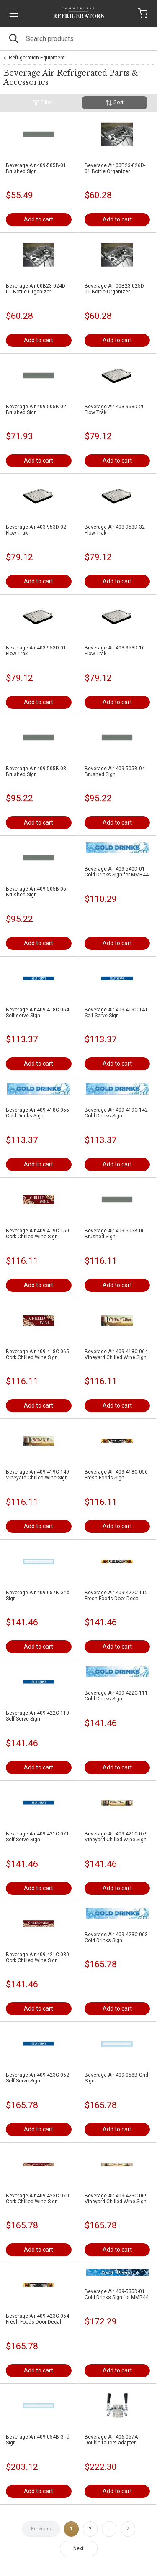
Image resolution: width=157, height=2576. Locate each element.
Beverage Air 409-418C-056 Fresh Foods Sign (116, 1475)
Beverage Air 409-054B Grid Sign (37, 2440)
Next (78, 2548)
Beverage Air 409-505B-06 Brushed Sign (115, 1234)
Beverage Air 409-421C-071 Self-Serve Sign (37, 1837)
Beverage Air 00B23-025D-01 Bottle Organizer (115, 289)
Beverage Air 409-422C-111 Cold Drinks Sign (116, 1696)
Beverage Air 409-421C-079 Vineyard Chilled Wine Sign (116, 1837)
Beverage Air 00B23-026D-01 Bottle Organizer (115, 168)
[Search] (78, 38)
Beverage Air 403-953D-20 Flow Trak (115, 409)
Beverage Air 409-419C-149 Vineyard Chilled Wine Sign (37, 1475)
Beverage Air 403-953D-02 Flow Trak (36, 530)
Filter (42, 102)
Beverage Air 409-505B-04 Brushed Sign (115, 771)
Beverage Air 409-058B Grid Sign (116, 2078)
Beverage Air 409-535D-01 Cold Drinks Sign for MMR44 (117, 2294)
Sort (115, 102)
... (109, 2529)
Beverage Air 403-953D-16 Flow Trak (115, 651)
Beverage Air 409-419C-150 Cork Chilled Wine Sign (37, 1234)
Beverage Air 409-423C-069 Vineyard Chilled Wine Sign (116, 2198)
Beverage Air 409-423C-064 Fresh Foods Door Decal (37, 2319)
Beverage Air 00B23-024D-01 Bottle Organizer (36, 289)
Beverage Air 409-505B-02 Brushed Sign (36, 409)
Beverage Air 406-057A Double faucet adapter (111, 2440)
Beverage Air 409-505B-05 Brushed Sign (36, 892)
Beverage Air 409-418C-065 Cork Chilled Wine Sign (37, 1354)
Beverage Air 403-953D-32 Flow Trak (115, 530)
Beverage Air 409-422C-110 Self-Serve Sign (37, 1716)
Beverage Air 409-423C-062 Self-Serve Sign (37, 2078)
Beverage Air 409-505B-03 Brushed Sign (36, 771)
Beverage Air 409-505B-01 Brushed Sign (36, 168)
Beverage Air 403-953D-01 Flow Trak (36, 651)
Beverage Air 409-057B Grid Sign (37, 1595)
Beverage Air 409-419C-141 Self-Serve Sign (116, 1012)
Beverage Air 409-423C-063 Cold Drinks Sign (116, 1937)
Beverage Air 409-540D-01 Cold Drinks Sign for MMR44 (117, 872)
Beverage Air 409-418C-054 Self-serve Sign (37, 1012)
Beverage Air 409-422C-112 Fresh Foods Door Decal (116, 1595)
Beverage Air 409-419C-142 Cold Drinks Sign (116, 1113)
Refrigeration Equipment (37, 58)
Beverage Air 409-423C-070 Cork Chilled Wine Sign (37, 2198)
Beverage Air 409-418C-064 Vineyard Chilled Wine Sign (116, 1354)
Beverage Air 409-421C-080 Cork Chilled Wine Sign (37, 1957)
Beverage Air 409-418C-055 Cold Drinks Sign (37, 1113)
